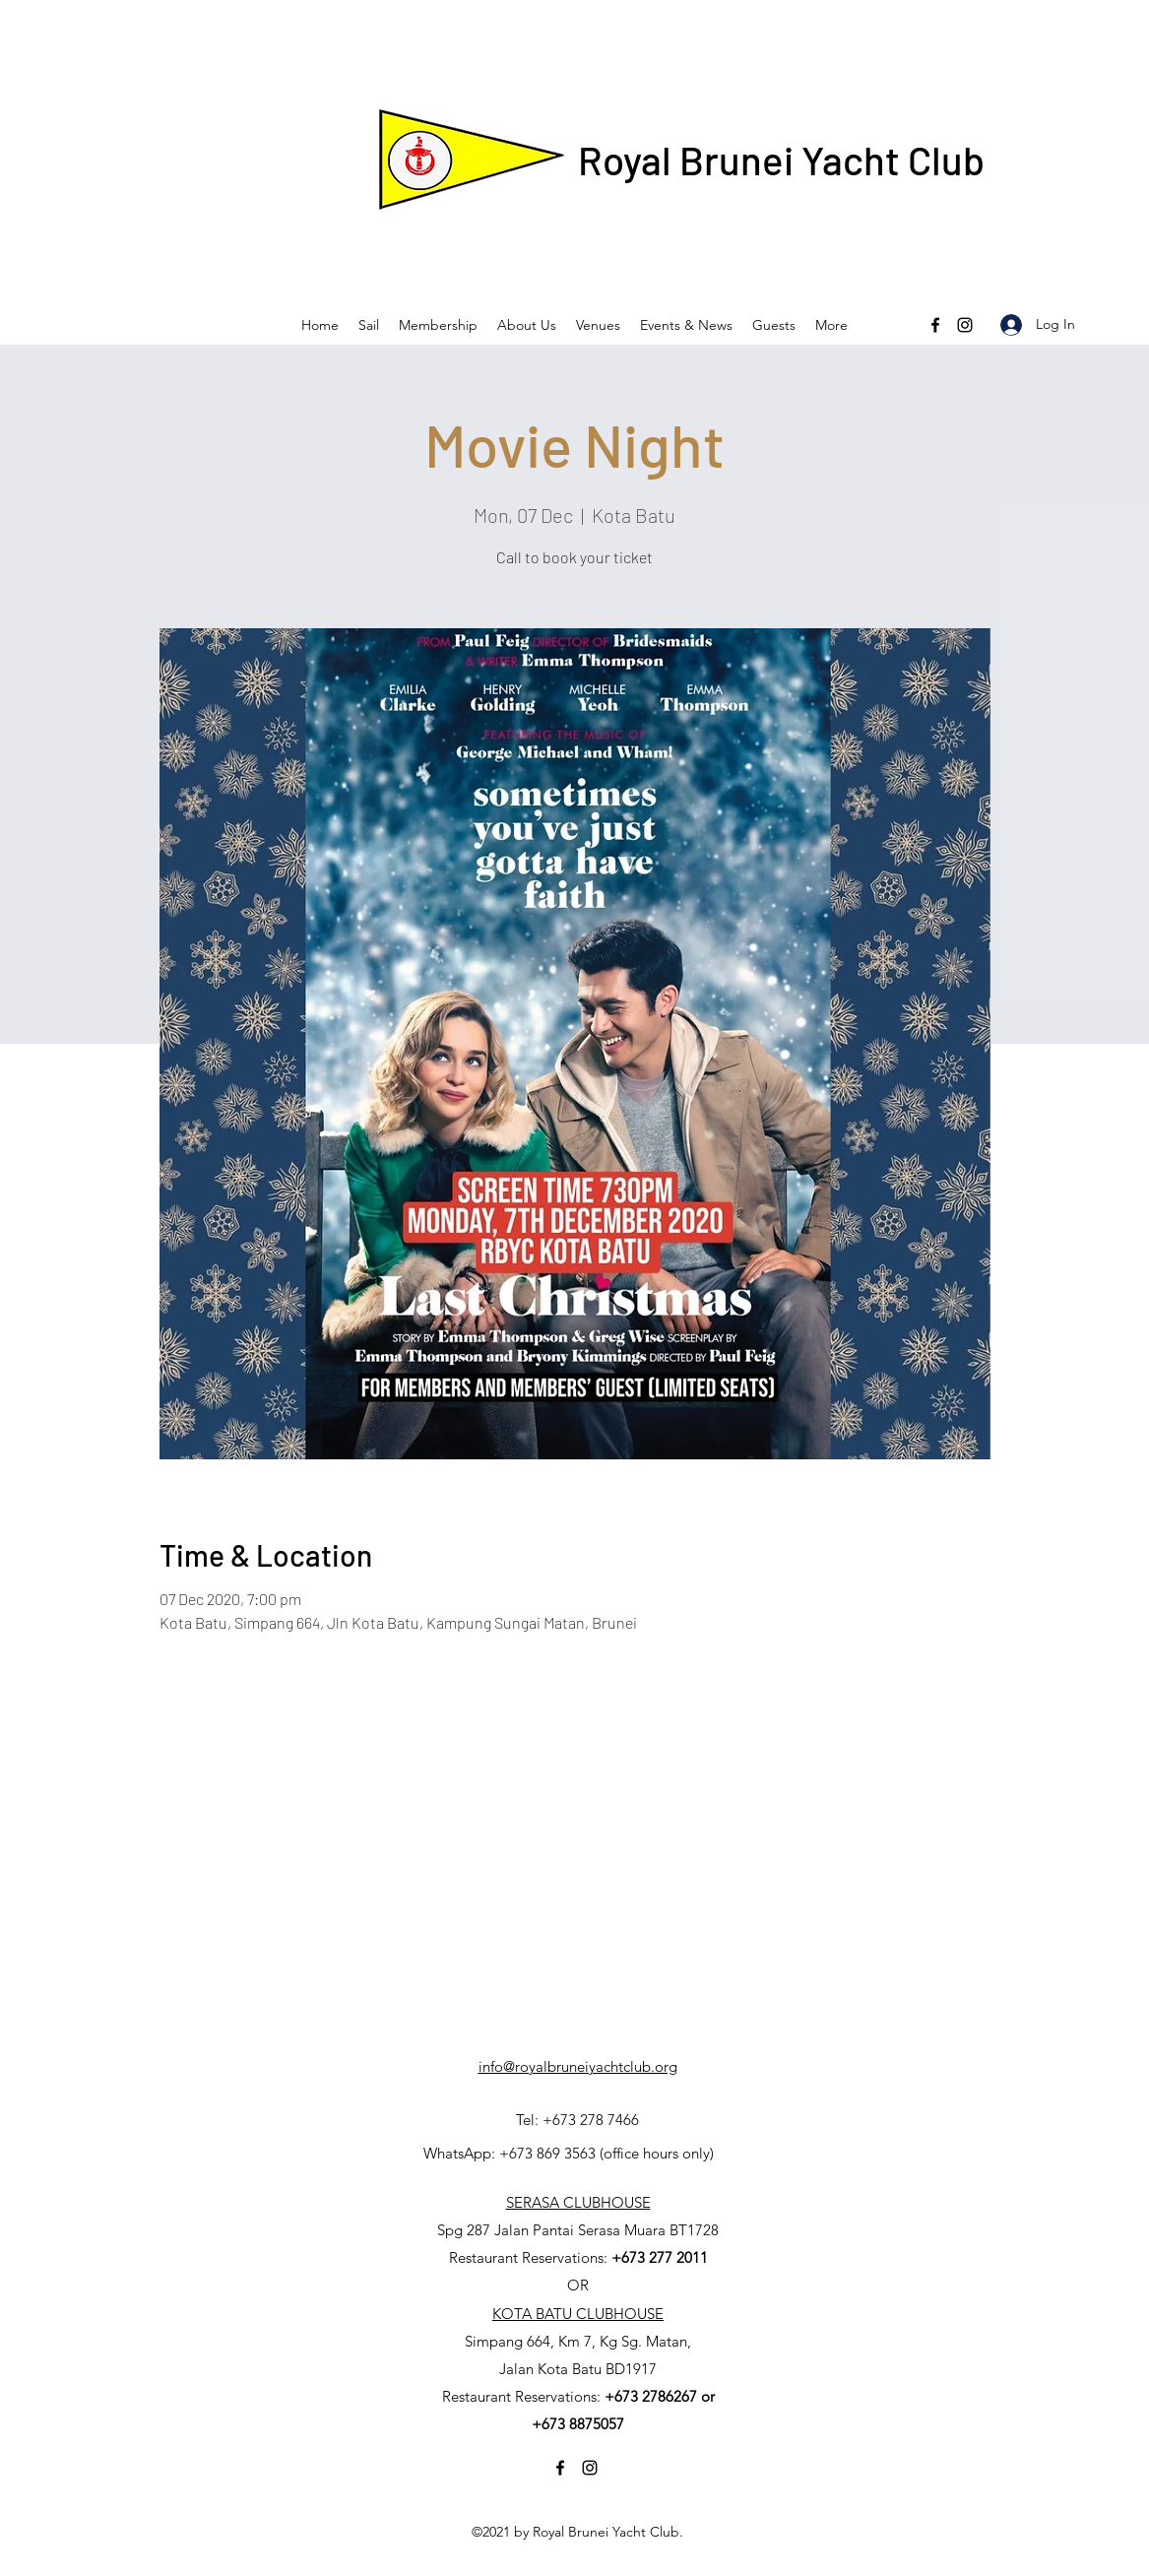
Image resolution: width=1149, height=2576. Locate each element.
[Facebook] (935, 325)
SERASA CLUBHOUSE (578, 2202)
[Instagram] (965, 325)
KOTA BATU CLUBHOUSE (578, 2313)
